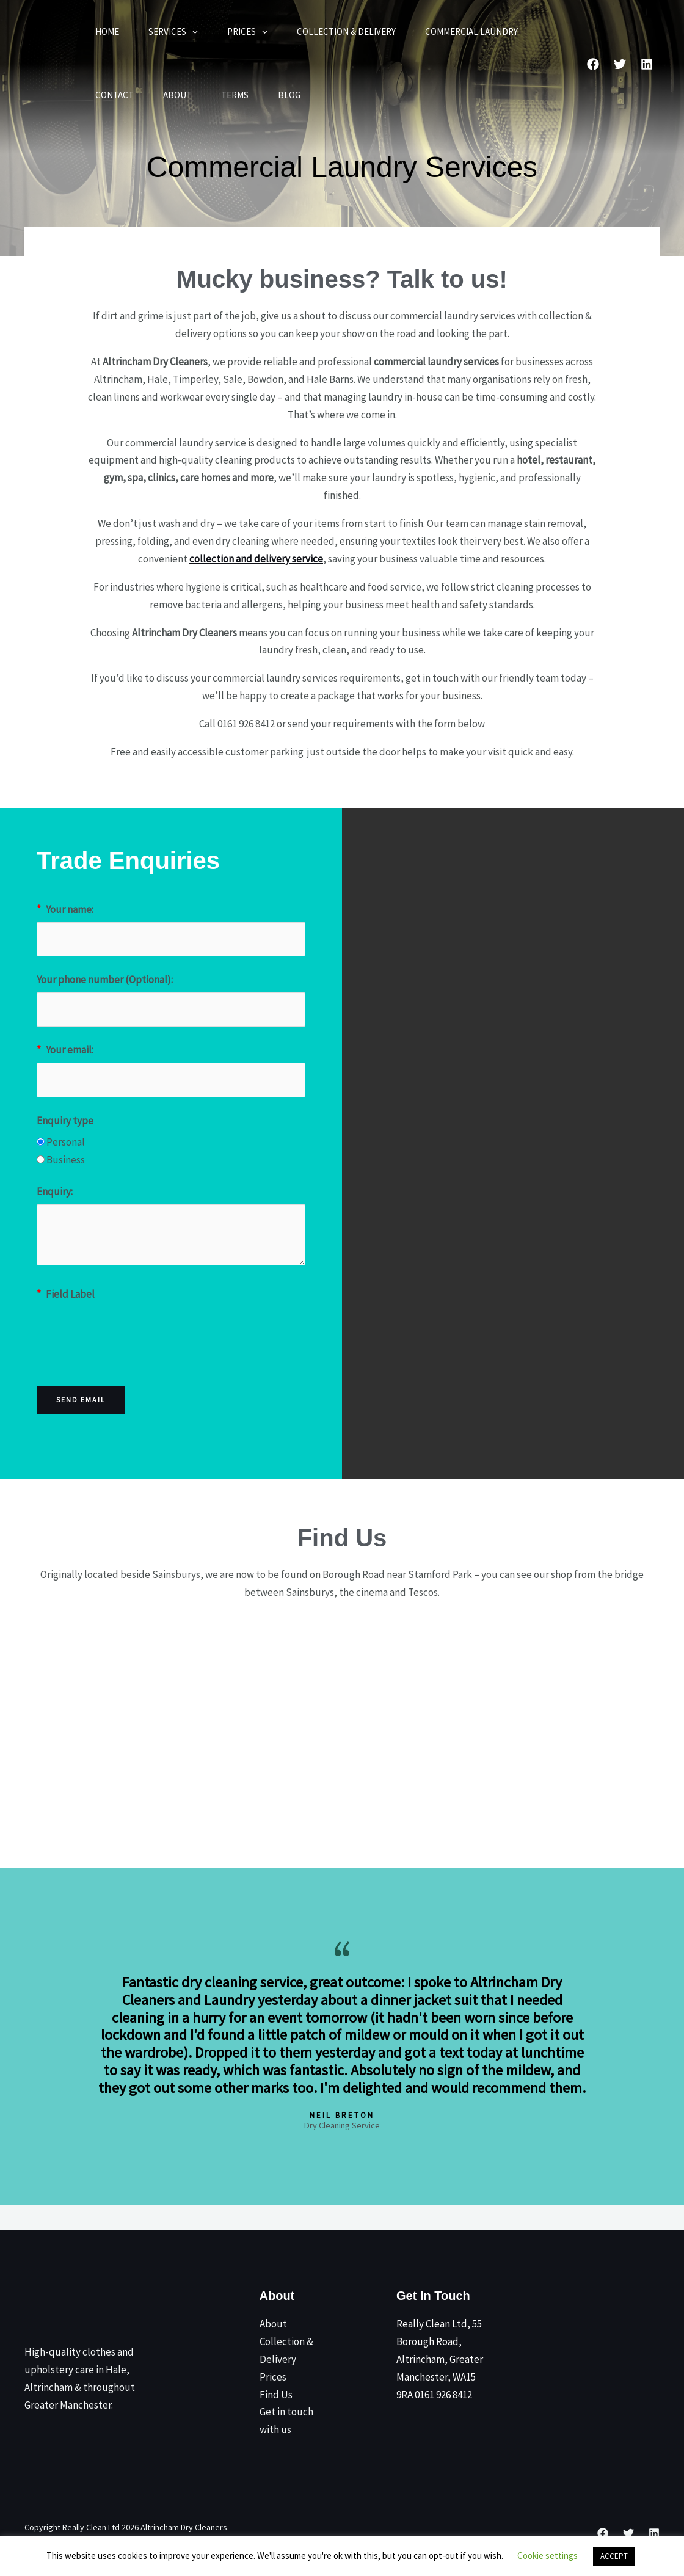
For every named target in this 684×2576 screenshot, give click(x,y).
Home (107, 31)
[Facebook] (593, 64)
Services (173, 32)
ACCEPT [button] (614, 2556)
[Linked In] (647, 64)
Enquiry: (55, 1191)
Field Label (66, 1294)
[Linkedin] (654, 2533)
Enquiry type (65, 1120)
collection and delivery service (256, 559)
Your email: (65, 1050)
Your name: (65, 909)
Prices (247, 32)
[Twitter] (620, 64)
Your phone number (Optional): (105, 979)
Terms (235, 95)
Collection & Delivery (346, 31)
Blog (289, 95)
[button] (192, 32)
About (177, 95)
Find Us (276, 2394)
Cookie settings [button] (547, 2555)
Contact (114, 95)
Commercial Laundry (471, 31)
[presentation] (129, 1331)
